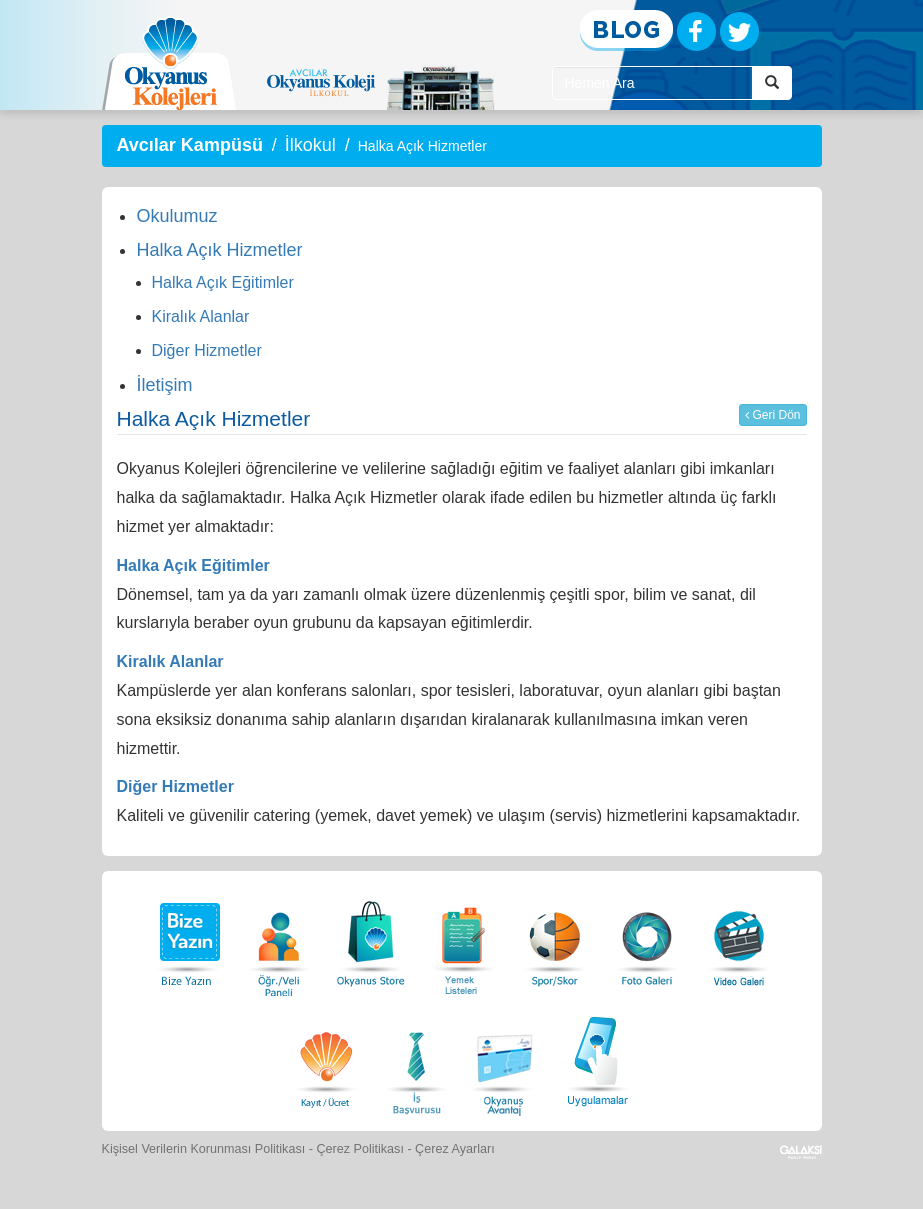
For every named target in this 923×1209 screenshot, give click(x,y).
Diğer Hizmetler (207, 350)
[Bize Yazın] (187, 938)
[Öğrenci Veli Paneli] (279, 938)
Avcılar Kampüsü (190, 145)
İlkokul (310, 145)
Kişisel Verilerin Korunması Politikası (204, 1149)
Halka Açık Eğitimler (223, 282)
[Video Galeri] (739, 938)
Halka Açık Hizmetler (220, 250)
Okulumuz (177, 216)
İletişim (165, 385)
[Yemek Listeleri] (463, 938)
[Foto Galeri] (647, 938)
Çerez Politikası (360, 1149)
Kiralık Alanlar (201, 316)
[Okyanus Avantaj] (505, 1058)
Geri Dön (772, 415)
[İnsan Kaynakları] (416, 1058)
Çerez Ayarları (455, 1149)
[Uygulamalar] (597, 1058)
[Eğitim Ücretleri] (326, 1058)
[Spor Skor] (555, 938)
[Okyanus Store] (371, 938)
